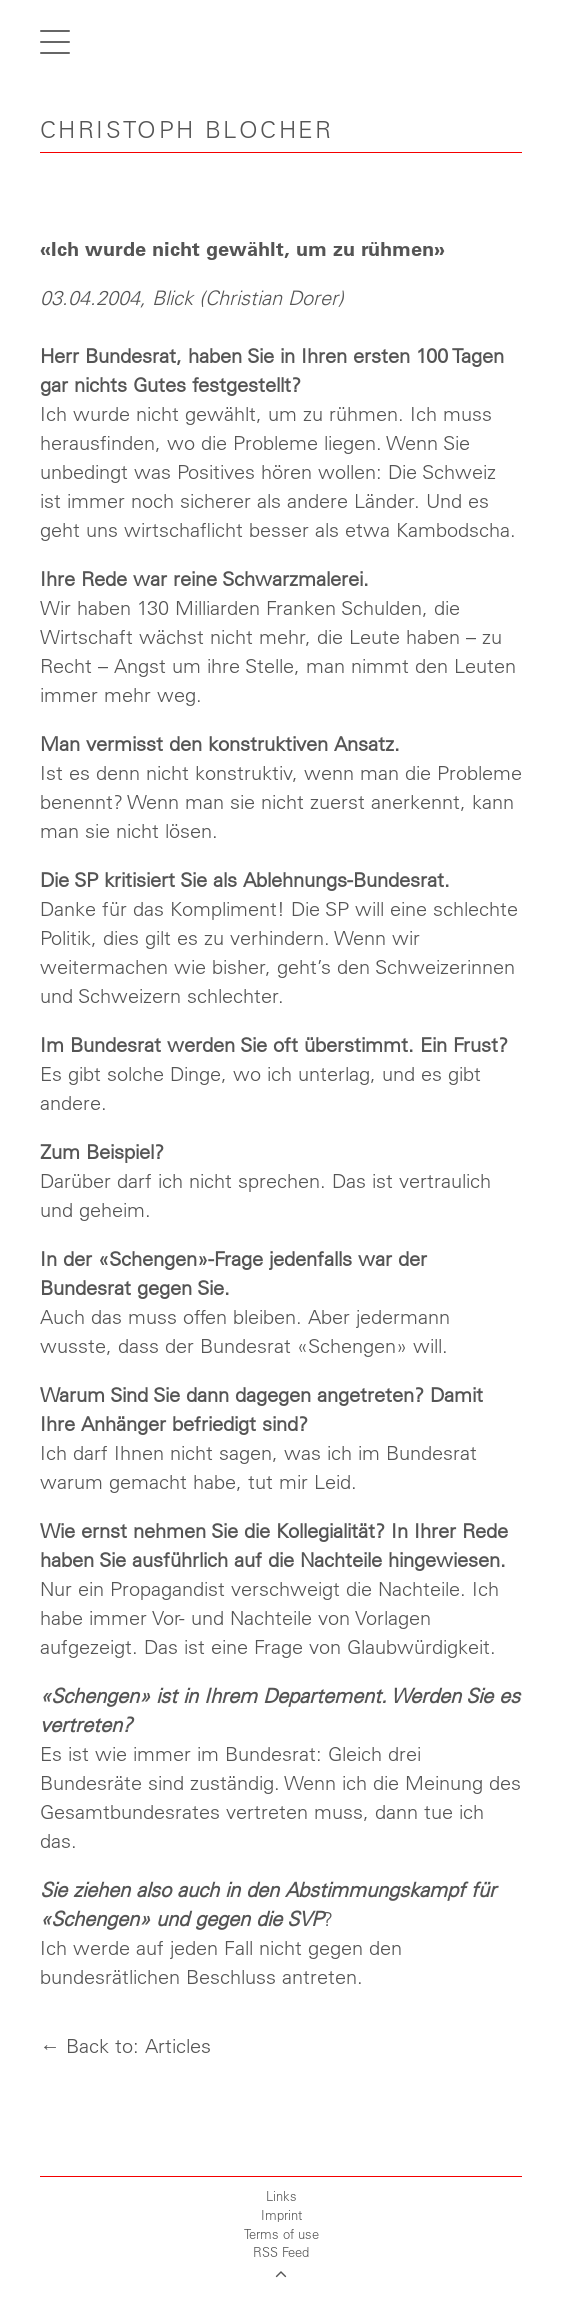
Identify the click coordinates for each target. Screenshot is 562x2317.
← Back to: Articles (125, 2045)
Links (281, 2195)
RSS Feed (281, 2251)
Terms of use (281, 2233)
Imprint (281, 2214)
